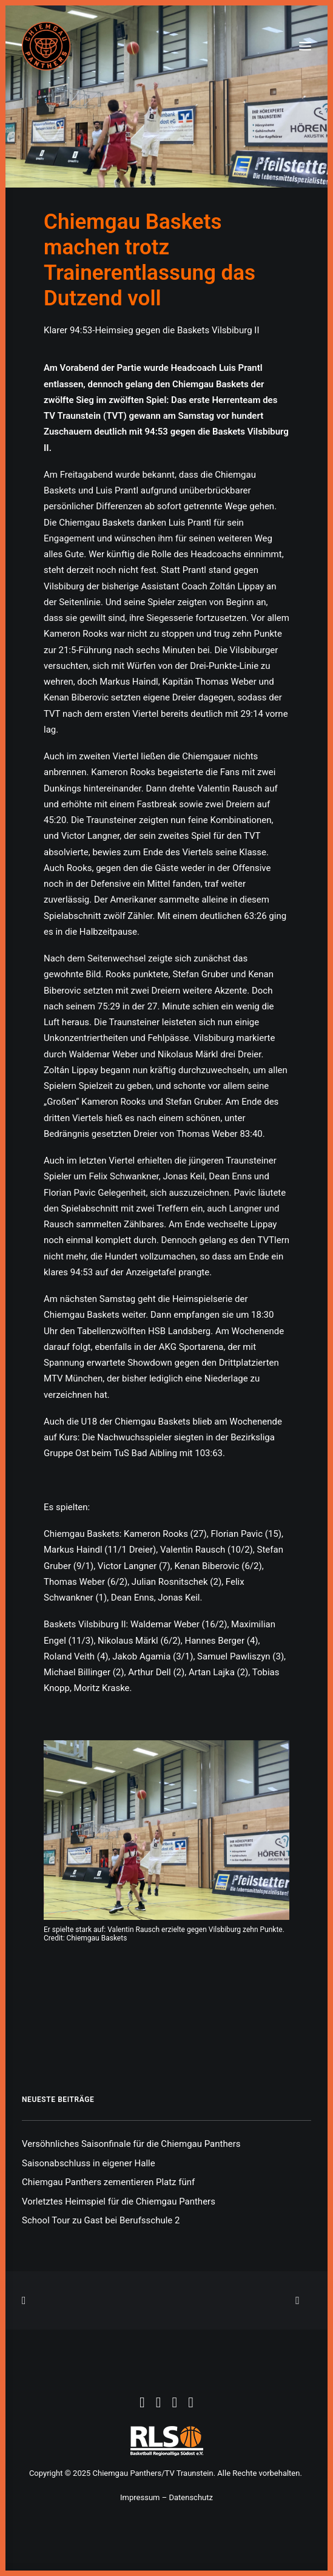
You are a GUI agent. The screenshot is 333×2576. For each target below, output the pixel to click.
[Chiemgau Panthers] (46, 46)
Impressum (140, 2497)
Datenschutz (190, 2497)
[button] (305, 46)
